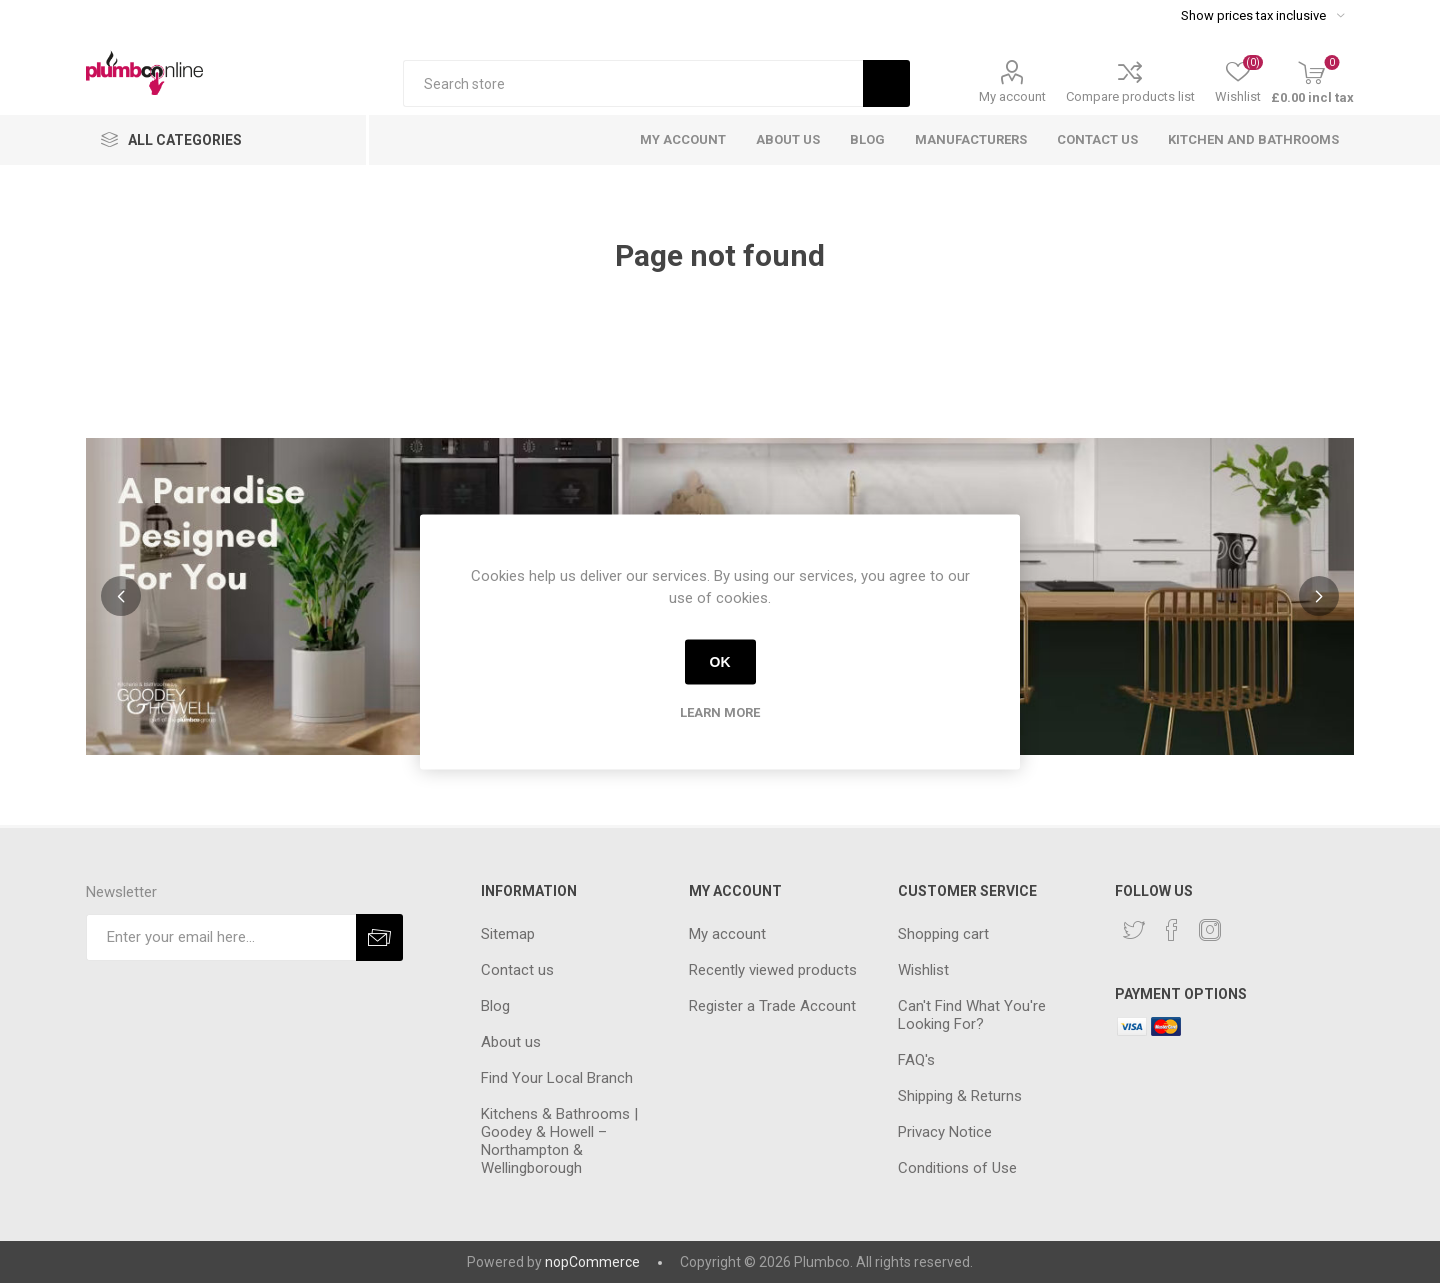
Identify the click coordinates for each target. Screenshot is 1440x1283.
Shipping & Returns (960, 1096)
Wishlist (923, 970)
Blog (495, 1006)
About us (511, 1042)
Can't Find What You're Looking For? (972, 1015)
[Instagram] (1210, 930)
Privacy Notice (945, 1132)
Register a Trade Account (772, 1006)
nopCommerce (592, 1262)
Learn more (720, 711)
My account (1012, 96)
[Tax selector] (1262, 15)
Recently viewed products (773, 970)
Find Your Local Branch (557, 1078)
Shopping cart (943, 934)
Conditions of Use (957, 1168)
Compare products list (1130, 96)
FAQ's (916, 1060)
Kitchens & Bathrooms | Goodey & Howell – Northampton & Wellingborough (559, 1141)
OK (720, 662)
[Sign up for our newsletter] (221, 937)
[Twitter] (1134, 930)
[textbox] (633, 83)
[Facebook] (1172, 930)
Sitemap (508, 934)
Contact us (517, 970)
